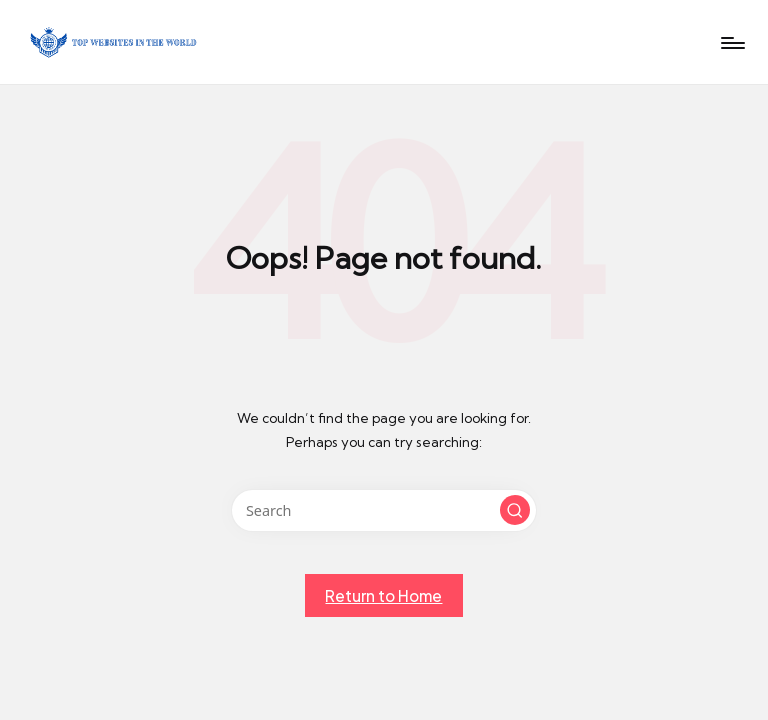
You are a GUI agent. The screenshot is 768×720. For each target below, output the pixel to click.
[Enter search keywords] (383, 510)
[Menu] (731, 43)
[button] (515, 510)
